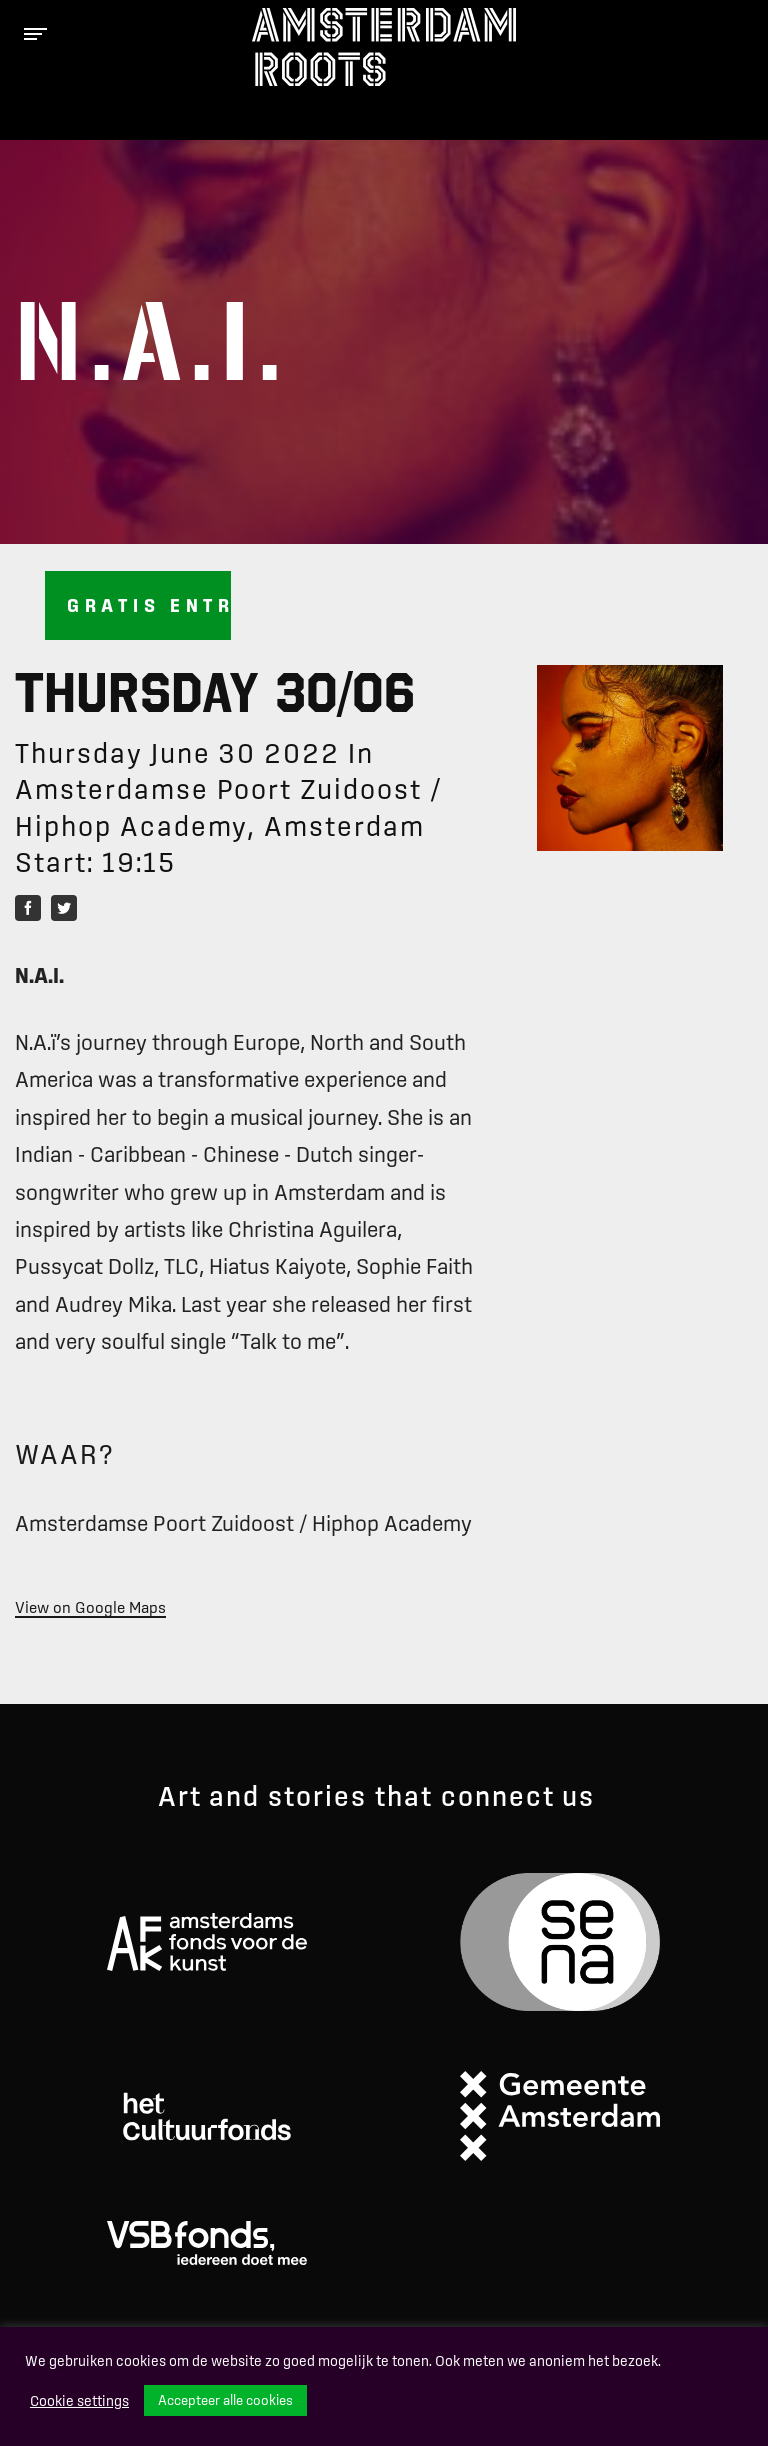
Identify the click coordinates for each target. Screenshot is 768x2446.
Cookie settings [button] (79, 2401)
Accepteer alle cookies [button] (225, 2400)
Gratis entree (149, 605)
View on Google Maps (90, 1607)
